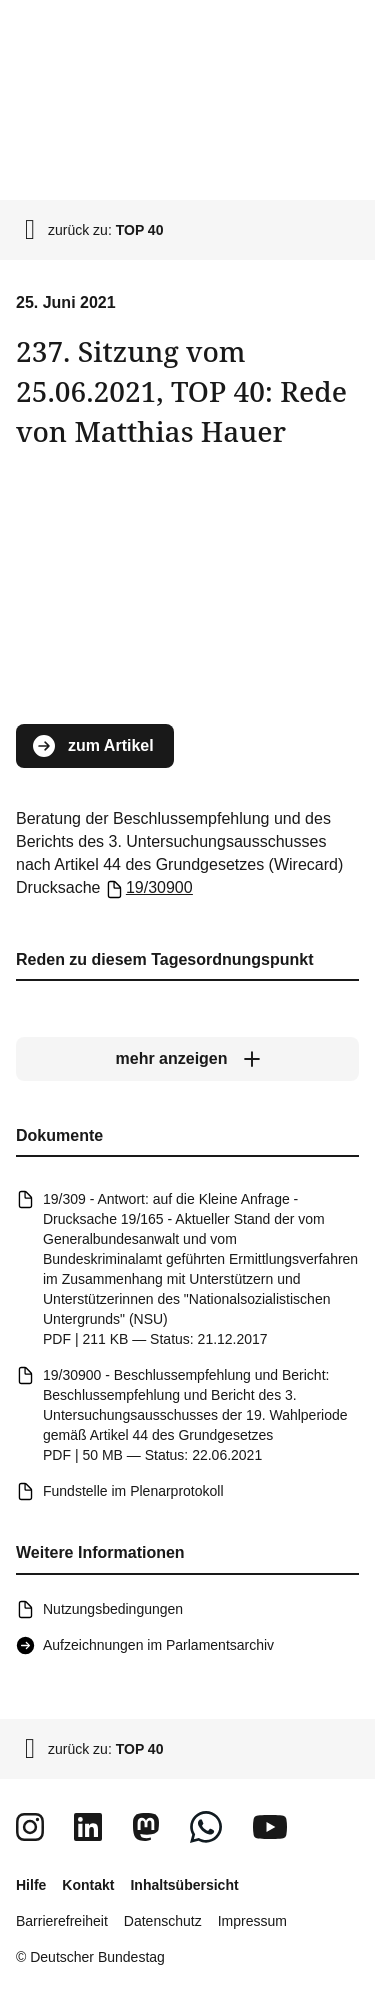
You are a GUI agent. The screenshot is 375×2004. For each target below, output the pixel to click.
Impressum (252, 1921)
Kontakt (88, 1885)
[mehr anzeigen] (187, 1059)
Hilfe (31, 1885)
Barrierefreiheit (62, 1921)
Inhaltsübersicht (184, 1885)
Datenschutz (163, 1921)
